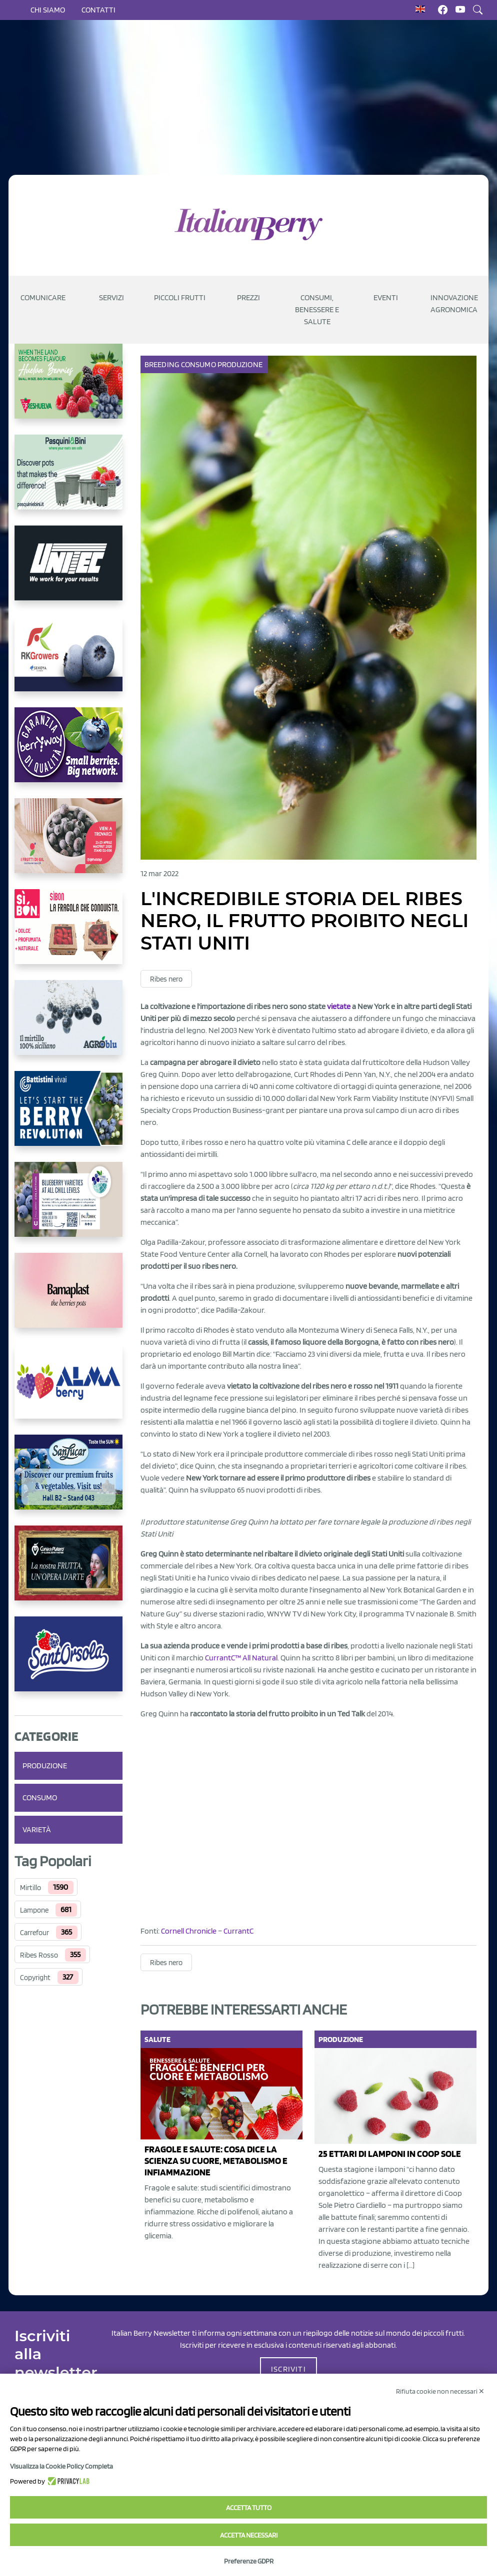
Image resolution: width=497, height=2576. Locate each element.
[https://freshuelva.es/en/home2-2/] (68, 389)
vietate (338, 1006)
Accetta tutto (249, 2508)
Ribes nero (166, 979)
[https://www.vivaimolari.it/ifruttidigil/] (68, 843)
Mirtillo (30, 1887)
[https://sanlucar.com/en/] (68, 1480)
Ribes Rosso (39, 1955)
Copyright (35, 1977)
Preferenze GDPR (249, 2561)
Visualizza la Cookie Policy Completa (61, 2466)
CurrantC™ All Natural (241, 1657)
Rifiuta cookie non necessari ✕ (440, 2391)
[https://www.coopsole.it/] (68, 934)
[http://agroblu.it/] (68, 1025)
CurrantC (239, 1931)
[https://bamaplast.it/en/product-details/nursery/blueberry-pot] (68, 1298)
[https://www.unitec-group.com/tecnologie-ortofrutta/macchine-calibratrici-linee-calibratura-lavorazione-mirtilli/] (68, 570)
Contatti (99, 9)
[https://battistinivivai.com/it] (68, 1116)
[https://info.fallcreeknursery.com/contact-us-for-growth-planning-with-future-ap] (68, 1207)
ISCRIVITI (288, 2369)
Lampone (34, 1910)
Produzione (44, 1765)
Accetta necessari (249, 2535)
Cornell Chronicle (188, 1931)
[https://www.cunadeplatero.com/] (68, 1571)
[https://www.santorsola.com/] (68, 1661)
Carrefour (34, 1932)
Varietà (36, 1829)
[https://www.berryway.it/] (68, 752)
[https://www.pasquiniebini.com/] (68, 480)
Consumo (39, 1797)
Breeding (162, 364)
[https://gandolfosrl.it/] (68, 1389)
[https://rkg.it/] (68, 661)
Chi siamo (47, 9)
